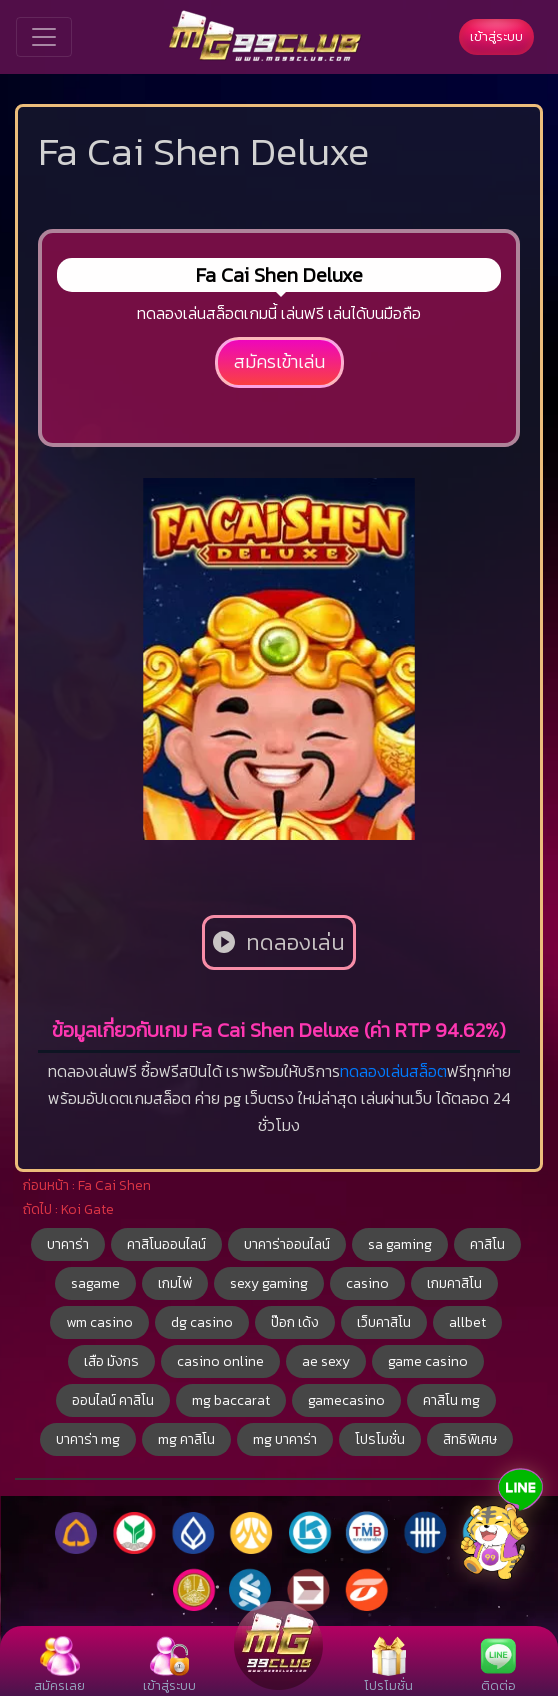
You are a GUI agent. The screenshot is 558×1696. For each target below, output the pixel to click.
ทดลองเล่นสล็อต (393, 1071)
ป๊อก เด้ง (295, 1322)
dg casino (202, 1322)
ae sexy (326, 1361)
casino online (220, 1361)
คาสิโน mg (451, 1400)
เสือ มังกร (111, 1361)
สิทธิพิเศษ (470, 1439)
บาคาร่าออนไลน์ (287, 1244)
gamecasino (346, 1400)
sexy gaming (269, 1283)
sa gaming (400, 1244)
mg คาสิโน (186, 1439)
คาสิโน (487, 1244)
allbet (467, 1322)
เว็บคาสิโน (384, 1322)
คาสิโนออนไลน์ (166, 1244)
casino (367, 1283)
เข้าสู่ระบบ (496, 36)
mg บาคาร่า (285, 1439)
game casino (428, 1361)
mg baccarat (231, 1400)
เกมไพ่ (175, 1283)
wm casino (99, 1322)
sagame (95, 1283)
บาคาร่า (68, 1244)
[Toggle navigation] (44, 37)
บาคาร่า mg (88, 1439)
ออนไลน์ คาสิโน (113, 1400)
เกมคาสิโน (454, 1283)
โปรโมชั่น (380, 1439)
